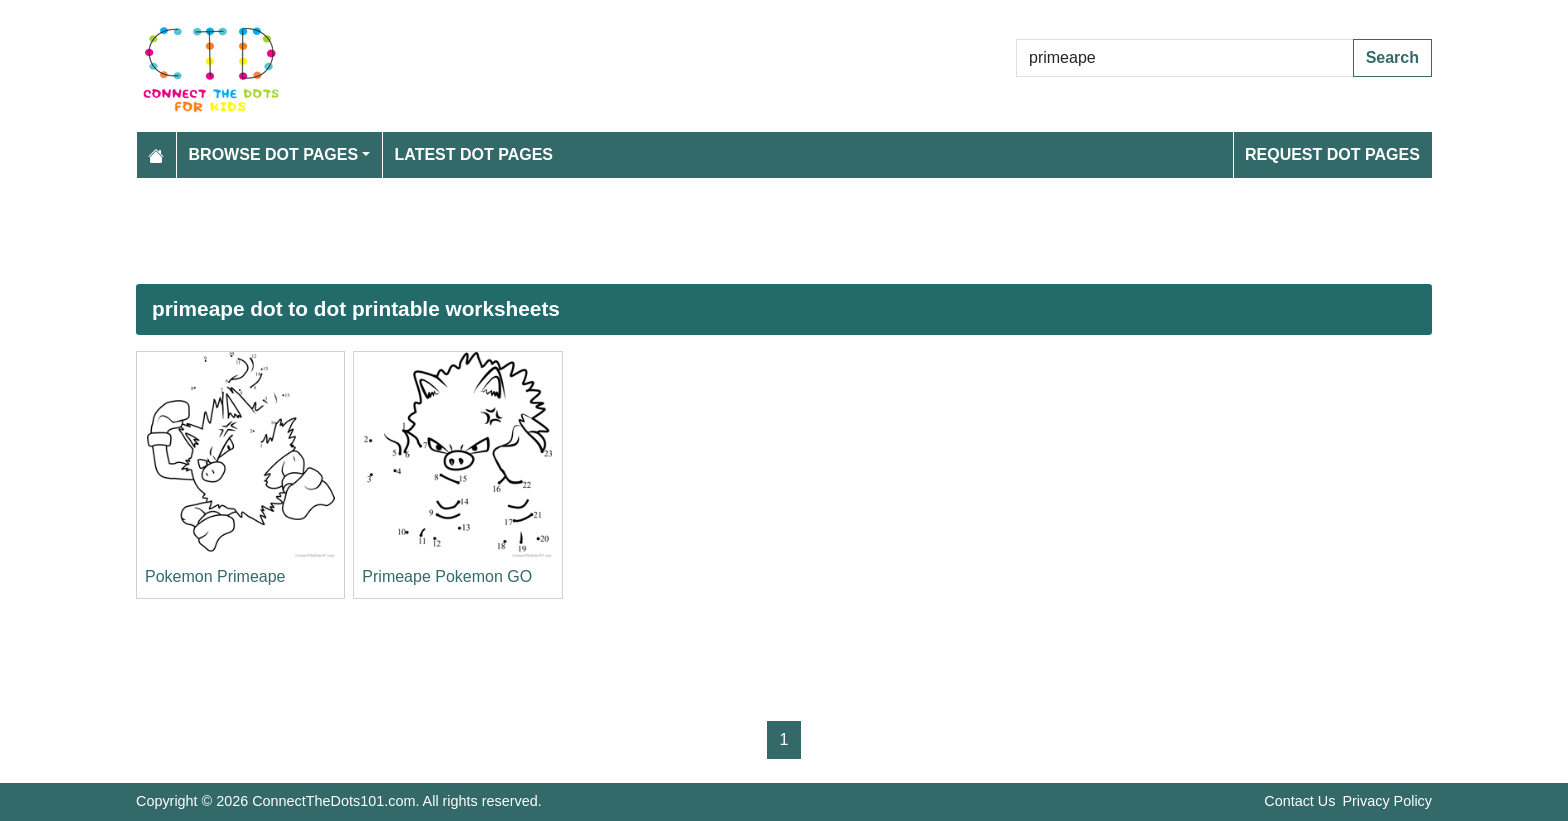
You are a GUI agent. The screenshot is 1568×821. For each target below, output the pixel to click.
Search (1392, 57)
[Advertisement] (736, 231)
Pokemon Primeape (215, 576)
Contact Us (1299, 801)
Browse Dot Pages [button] (274, 154)
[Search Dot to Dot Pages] (1185, 58)
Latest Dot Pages (474, 154)
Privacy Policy (1387, 801)
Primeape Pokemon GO (447, 576)
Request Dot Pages (1332, 154)
